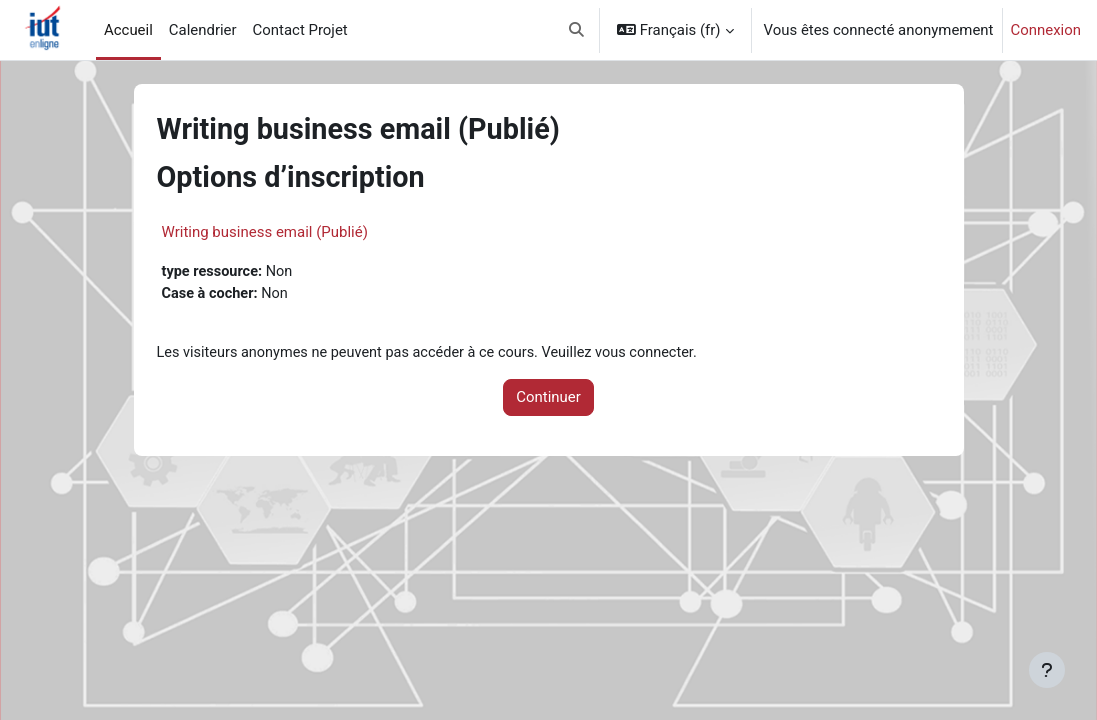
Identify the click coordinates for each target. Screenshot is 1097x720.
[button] (576, 30)
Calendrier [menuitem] (203, 30)
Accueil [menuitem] (128, 30)
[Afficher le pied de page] (1047, 670)
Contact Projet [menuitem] (300, 30)
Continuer (548, 399)
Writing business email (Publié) (265, 232)
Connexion (1046, 30)
